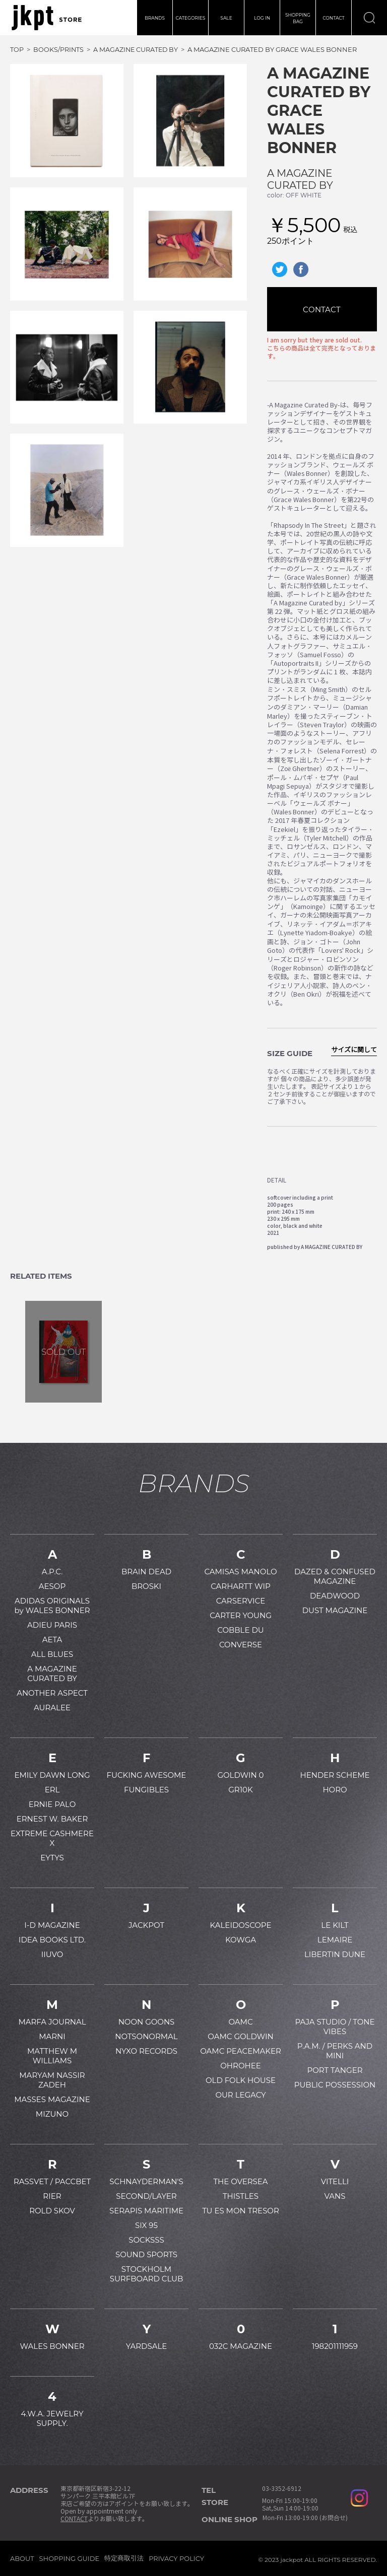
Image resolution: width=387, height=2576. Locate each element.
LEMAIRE (334, 1939)
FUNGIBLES (146, 1789)
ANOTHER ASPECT (52, 1693)
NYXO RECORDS (146, 2051)
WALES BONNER (52, 2346)
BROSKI (146, 1586)
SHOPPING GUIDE (69, 2558)
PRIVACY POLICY (176, 2558)
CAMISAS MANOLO (240, 1571)
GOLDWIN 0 (240, 1775)
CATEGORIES (191, 18)
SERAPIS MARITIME (146, 2210)
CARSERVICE (241, 1601)
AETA (52, 1639)
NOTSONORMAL (146, 2036)
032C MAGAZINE (240, 2346)
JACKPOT (146, 1925)
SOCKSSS (146, 2240)
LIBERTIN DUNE (334, 1954)
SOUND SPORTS (146, 2254)
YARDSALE (146, 2346)
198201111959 (335, 2346)
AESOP (52, 1586)
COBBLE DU (240, 1630)
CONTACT (333, 18)
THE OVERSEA (240, 2181)
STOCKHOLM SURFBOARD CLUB (146, 2273)
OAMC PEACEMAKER (240, 2051)
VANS (334, 2196)
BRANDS (155, 18)
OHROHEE (240, 2065)
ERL (52, 1789)
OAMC (240, 2022)
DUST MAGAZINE (335, 1610)
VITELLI (335, 2181)
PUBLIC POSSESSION (334, 2085)
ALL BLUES (52, 1654)
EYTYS (51, 1857)
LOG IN (262, 18)
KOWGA (240, 1939)
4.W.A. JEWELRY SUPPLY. (52, 2418)
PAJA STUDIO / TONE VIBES (334, 2026)
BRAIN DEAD (146, 1571)
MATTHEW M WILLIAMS (52, 2055)
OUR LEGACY (240, 2095)
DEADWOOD (335, 1595)
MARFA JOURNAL (52, 2022)
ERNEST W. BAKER (52, 1819)
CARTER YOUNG (241, 1615)
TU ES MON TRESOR (240, 2210)
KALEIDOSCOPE (241, 1925)
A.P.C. (52, 1571)
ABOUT (22, 2558)
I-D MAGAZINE (52, 1925)
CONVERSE (240, 1644)
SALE (226, 18)
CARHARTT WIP (241, 1586)
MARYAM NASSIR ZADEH (52, 2080)
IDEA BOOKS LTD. (52, 1939)
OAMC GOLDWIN (240, 2036)
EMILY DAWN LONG (52, 1775)
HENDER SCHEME (334, 1775)
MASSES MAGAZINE (52, 2099)
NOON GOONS (146, 2022)
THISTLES (241, 2196)
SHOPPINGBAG (297, 18)
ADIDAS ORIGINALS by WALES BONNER (52, 1605)
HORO (334, 1789)
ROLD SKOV (52, 2210)
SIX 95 (146, 2225)
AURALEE (52, 1707)
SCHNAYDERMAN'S (146, 2181)
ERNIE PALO (52, 1804)
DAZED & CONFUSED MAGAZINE (334, 1576)
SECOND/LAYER (146, 2196)
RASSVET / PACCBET (52, 2181)
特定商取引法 (124, 2558)
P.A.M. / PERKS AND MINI (334, 2050)
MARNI (52, 2036)
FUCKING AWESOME (146, 1775)
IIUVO (52, 1954)
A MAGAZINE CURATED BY (300, 179)
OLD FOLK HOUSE (241, 2080)
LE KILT (334, 1925)
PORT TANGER (334, 2070)
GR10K (240, 1789)
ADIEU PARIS (52, 1625)
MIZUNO (52, 2114)
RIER (52, 2196)
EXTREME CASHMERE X (52, 1838)
